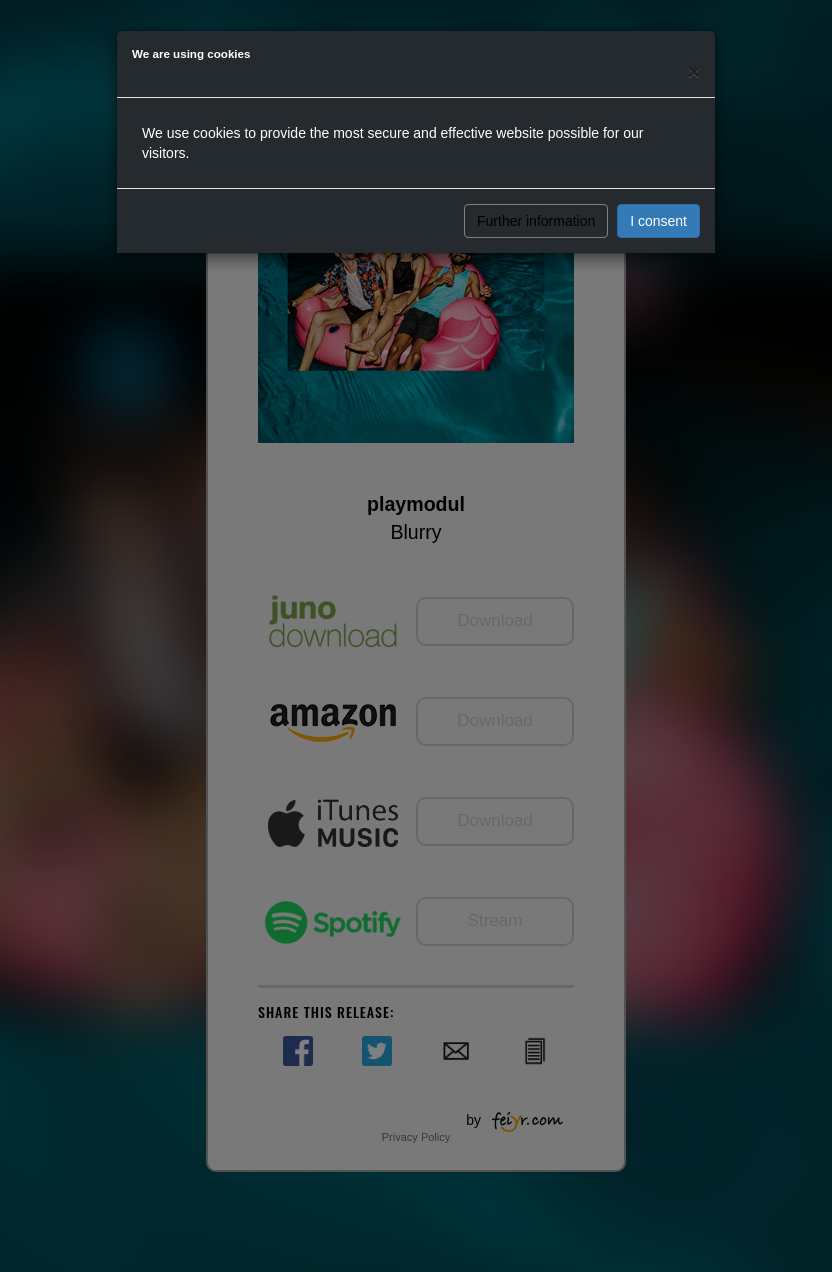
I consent (658, 221)
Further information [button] (536, 221)
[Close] (694, 71)
